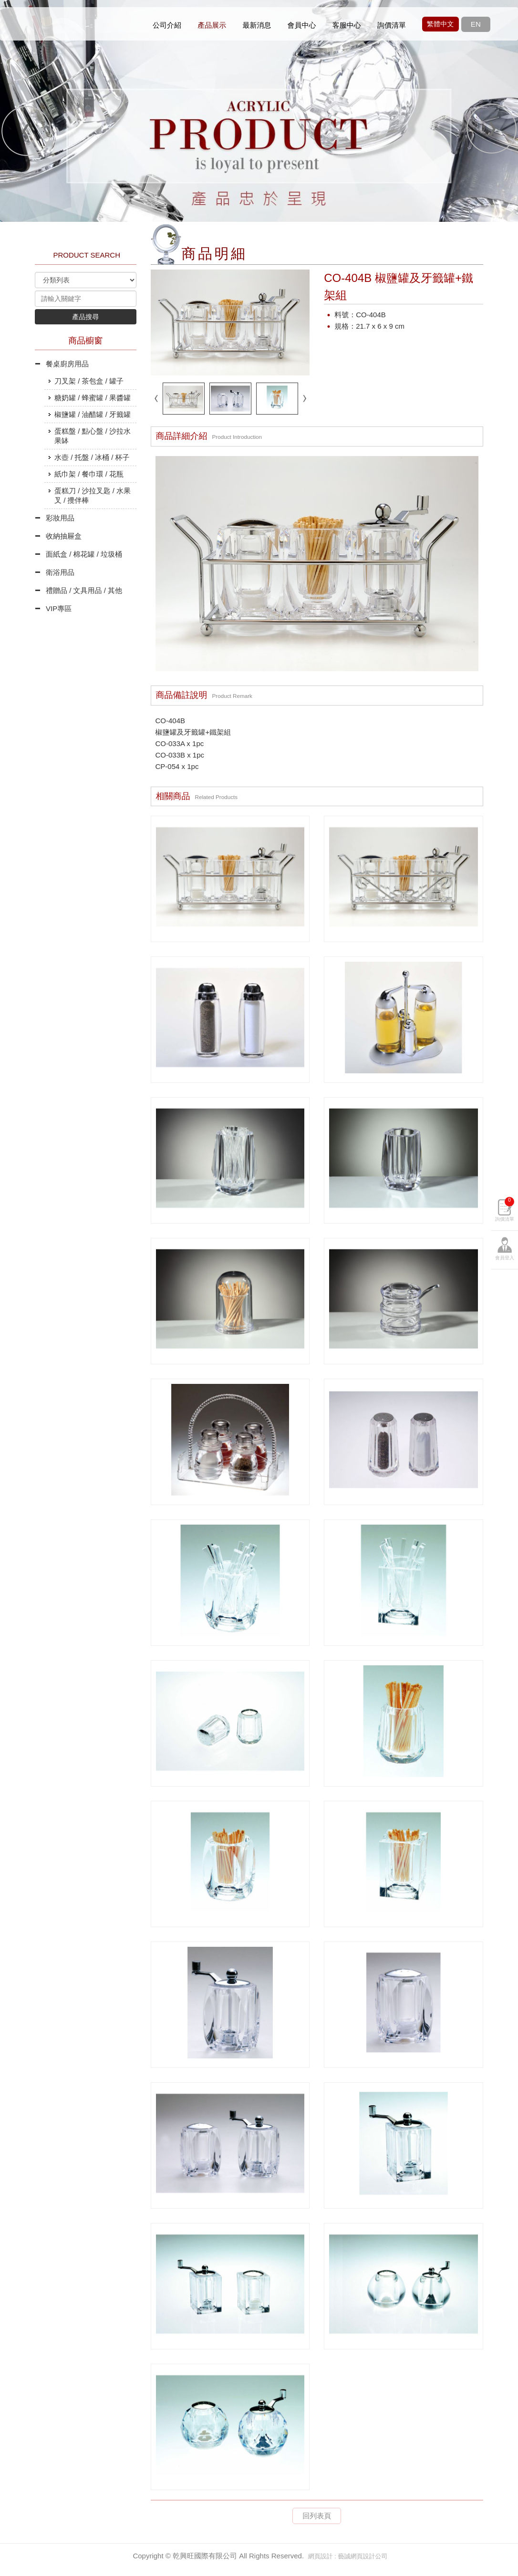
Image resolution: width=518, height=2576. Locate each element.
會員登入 (504, 1310)
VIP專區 (59, 608)
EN (476, 24)
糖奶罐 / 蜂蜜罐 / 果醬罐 (92, 398)
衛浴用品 (60, 572)
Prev (26, 130)
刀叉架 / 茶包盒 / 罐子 (89, 381)
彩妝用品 (60, 518)
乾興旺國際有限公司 (87, 24)
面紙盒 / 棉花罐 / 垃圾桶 (84, 554)
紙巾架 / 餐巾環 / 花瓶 (89, 474)
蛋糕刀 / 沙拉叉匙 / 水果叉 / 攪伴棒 (92, 495)
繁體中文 (440, 24)
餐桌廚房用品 (67, 364)
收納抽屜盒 (64, 536)
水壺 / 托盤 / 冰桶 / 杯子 (92, 457)
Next (491, 130)
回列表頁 (316, 2516)
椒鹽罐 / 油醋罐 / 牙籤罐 (92, 414)
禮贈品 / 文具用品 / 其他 (84, 590)
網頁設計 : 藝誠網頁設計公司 (348, 2556)
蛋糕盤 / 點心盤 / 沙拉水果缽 (92, 436)
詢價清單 (504, 1262)
